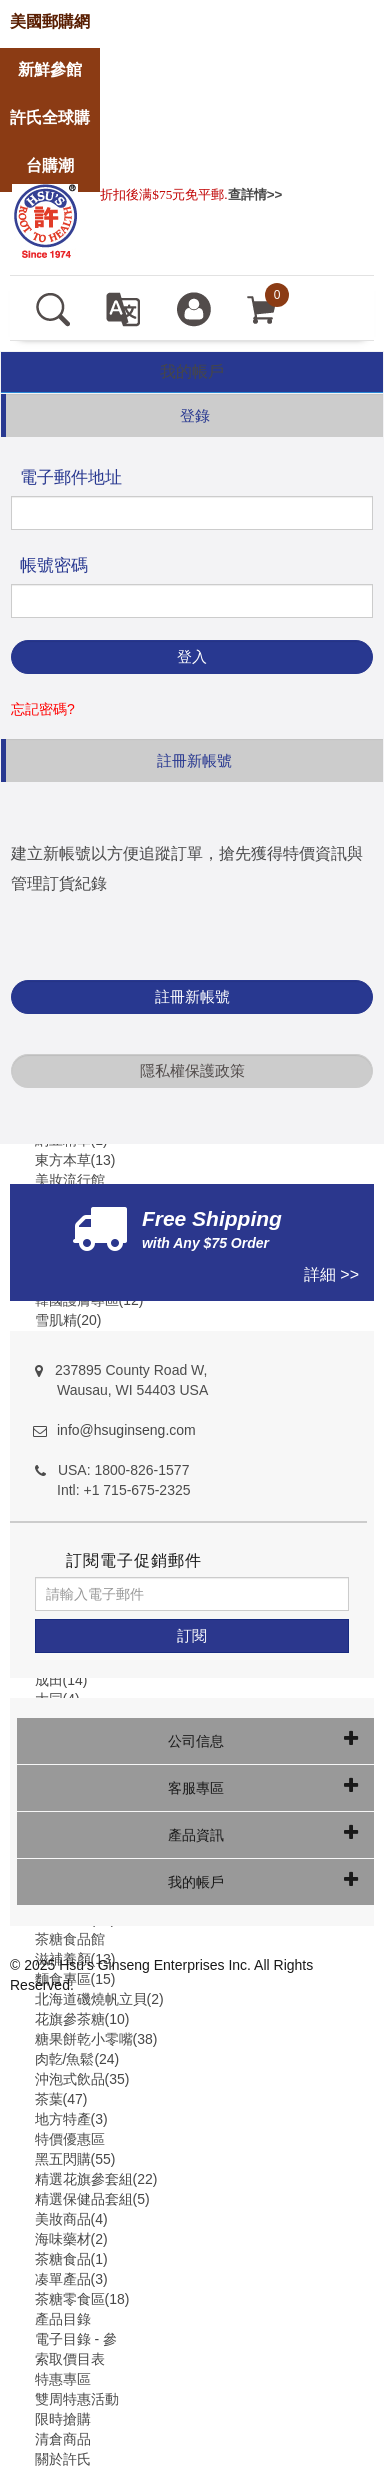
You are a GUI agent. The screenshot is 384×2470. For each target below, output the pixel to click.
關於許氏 (63, 2459)
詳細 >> (331, 1274)
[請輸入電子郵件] (192, 1594)
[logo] (45, 218)
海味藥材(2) (71, 2239)
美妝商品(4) (71, 2219)
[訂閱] (192, 1636)
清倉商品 (63, 2439)
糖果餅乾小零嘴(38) (96, 2039)
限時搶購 (63, 2419)
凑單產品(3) (71, 2279)
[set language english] (122, 308)
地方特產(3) (71, 2119)
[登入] (193, 308)
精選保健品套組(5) (92, 2199)
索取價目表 (70, 2359)
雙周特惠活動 (77, 2399)
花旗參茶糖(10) (82, 2019)
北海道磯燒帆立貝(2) (99, 1999)
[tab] (192, 372)
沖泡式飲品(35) (82, 2079)
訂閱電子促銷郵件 (134, 1560)
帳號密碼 (54, 565)
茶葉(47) (61, 2099)
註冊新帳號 (192, 996)
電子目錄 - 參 (76, 2339)
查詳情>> (255, 194)
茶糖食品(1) (71, 2259)
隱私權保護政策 (192, 1070)
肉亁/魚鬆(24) (77, 2059)
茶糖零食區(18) (82, 2299)
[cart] (262, 308)
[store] (50, 22)
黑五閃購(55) (75, 2159)
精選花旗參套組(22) (96, 2179)
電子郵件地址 (71, 477)
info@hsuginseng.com (126, 1430)
